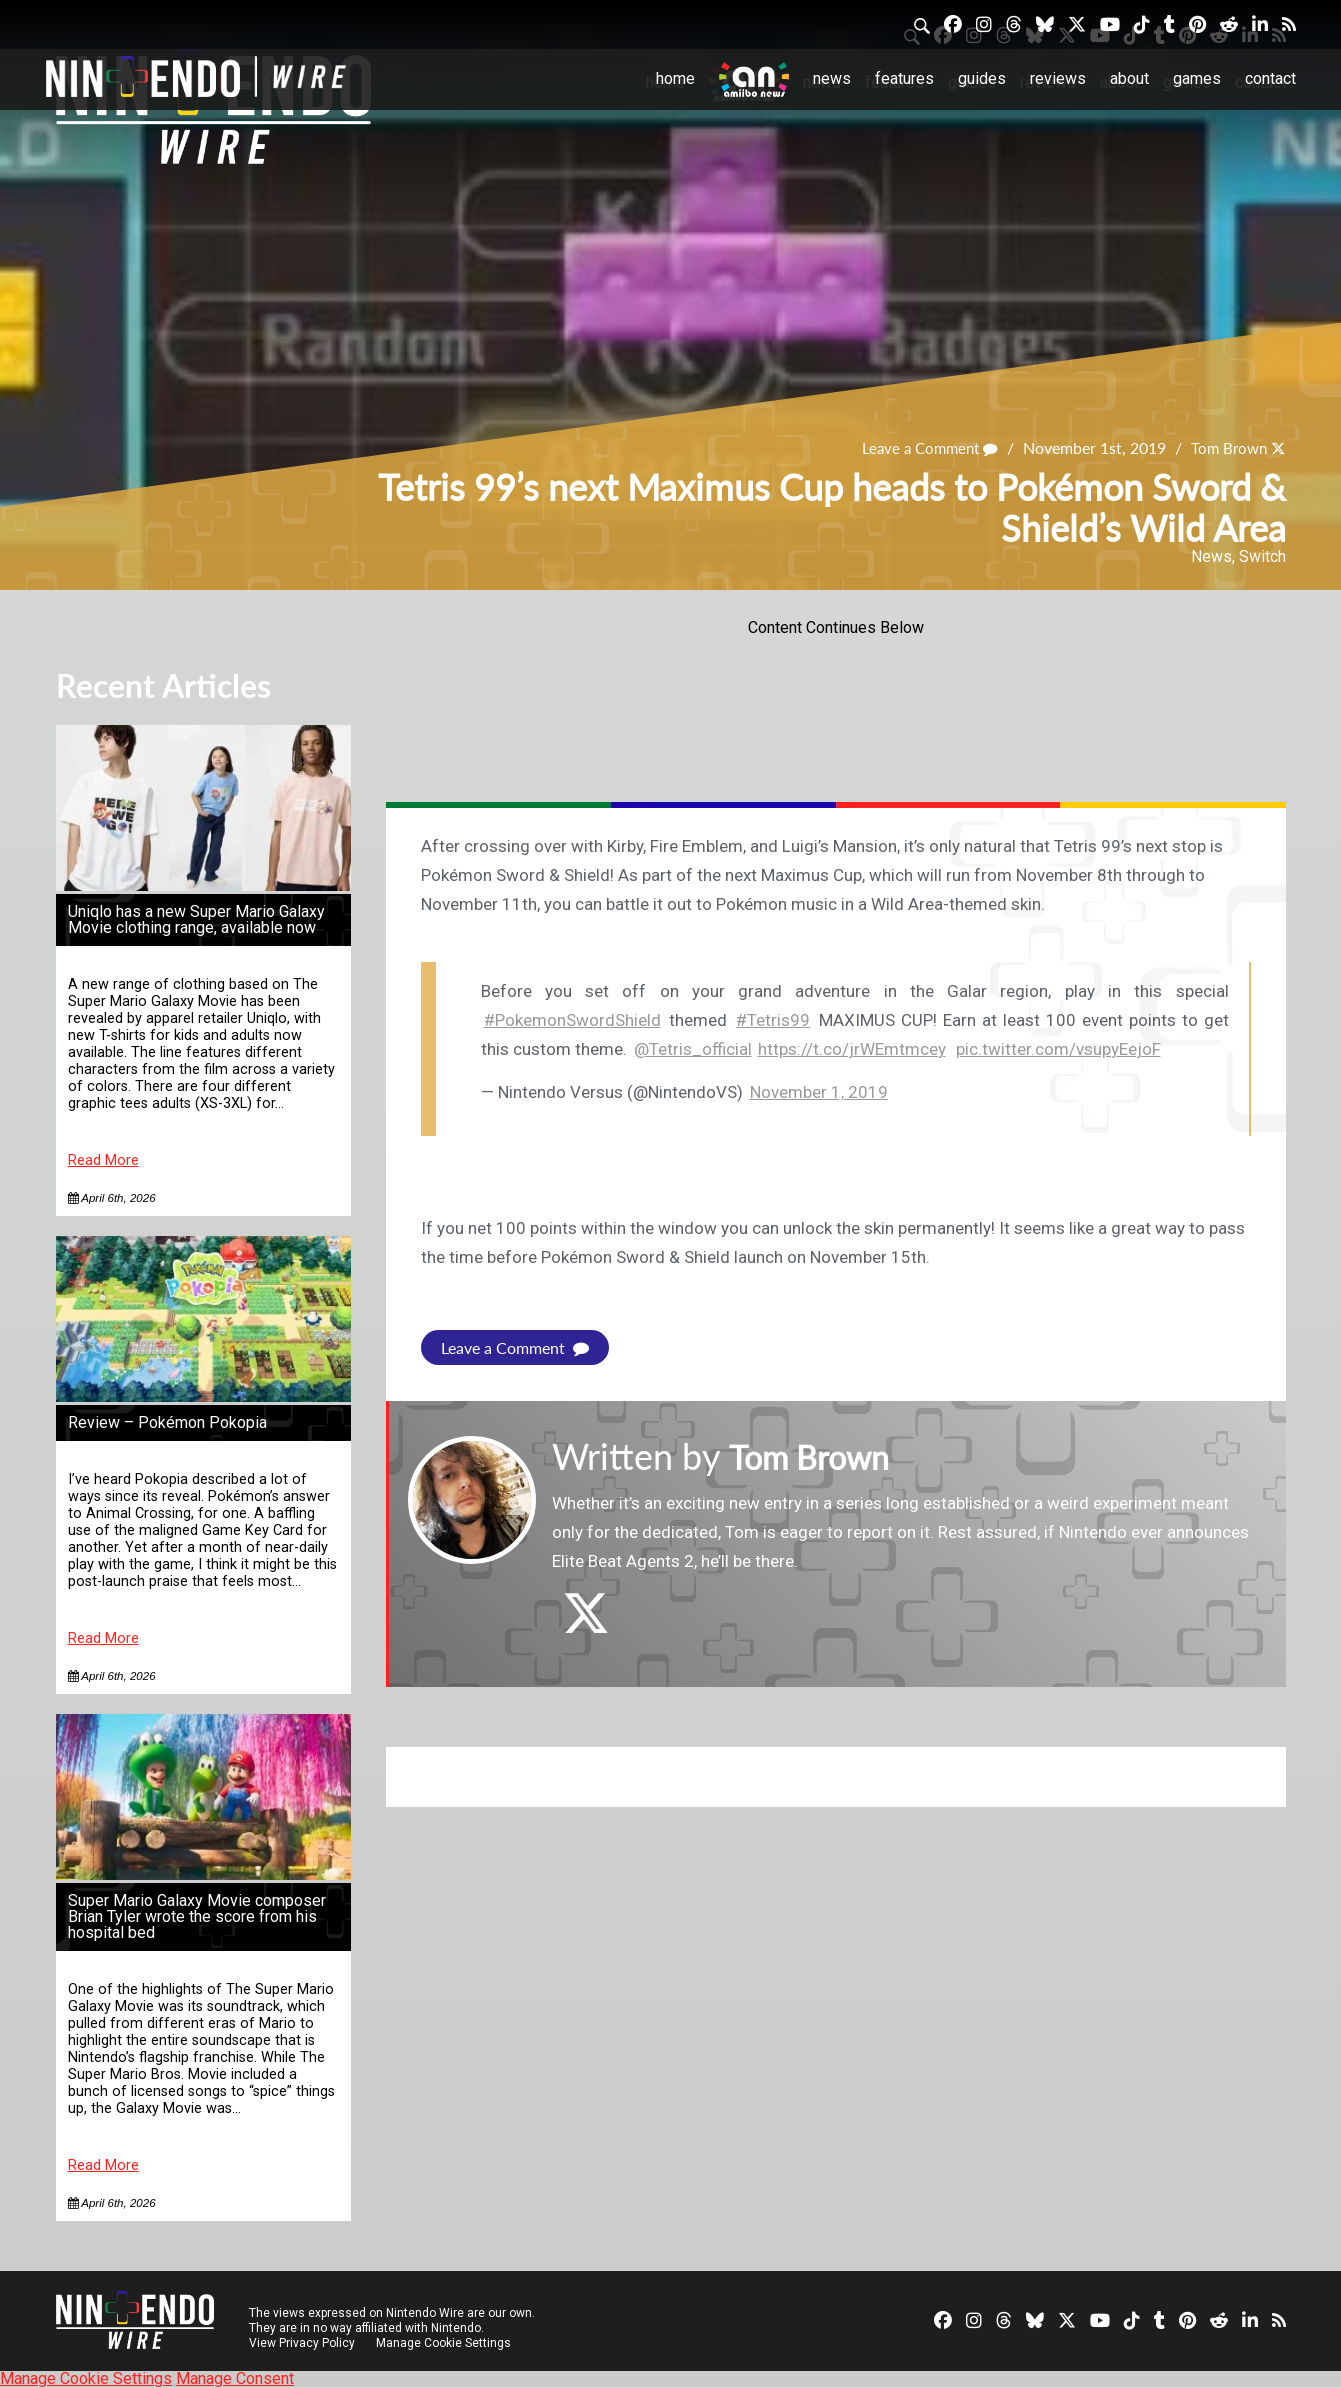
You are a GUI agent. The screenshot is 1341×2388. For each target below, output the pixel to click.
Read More (103, 1160)
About (1129, 78)
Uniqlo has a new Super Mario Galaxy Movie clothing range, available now (196, 919)
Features (904, 78)
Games (1197, 78)
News (832, 78)
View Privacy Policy (302, 2343)
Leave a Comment (921, 447)
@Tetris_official (693, 1049)
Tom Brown (1226, 447)
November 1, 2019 (819, 1092)
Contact (1270, 78)
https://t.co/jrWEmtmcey (852, 1049)
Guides (982, 78)
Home (675, 78)
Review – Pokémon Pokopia (167, 1422)
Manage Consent (235, 2378)
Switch (1262, 556)
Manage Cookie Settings (445, 2343)
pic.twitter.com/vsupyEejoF (1058, 1049)
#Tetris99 (773, 1020)
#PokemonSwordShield (572, 1020)
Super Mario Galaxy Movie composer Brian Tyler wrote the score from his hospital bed (197, 1916)
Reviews (1058, 78)
